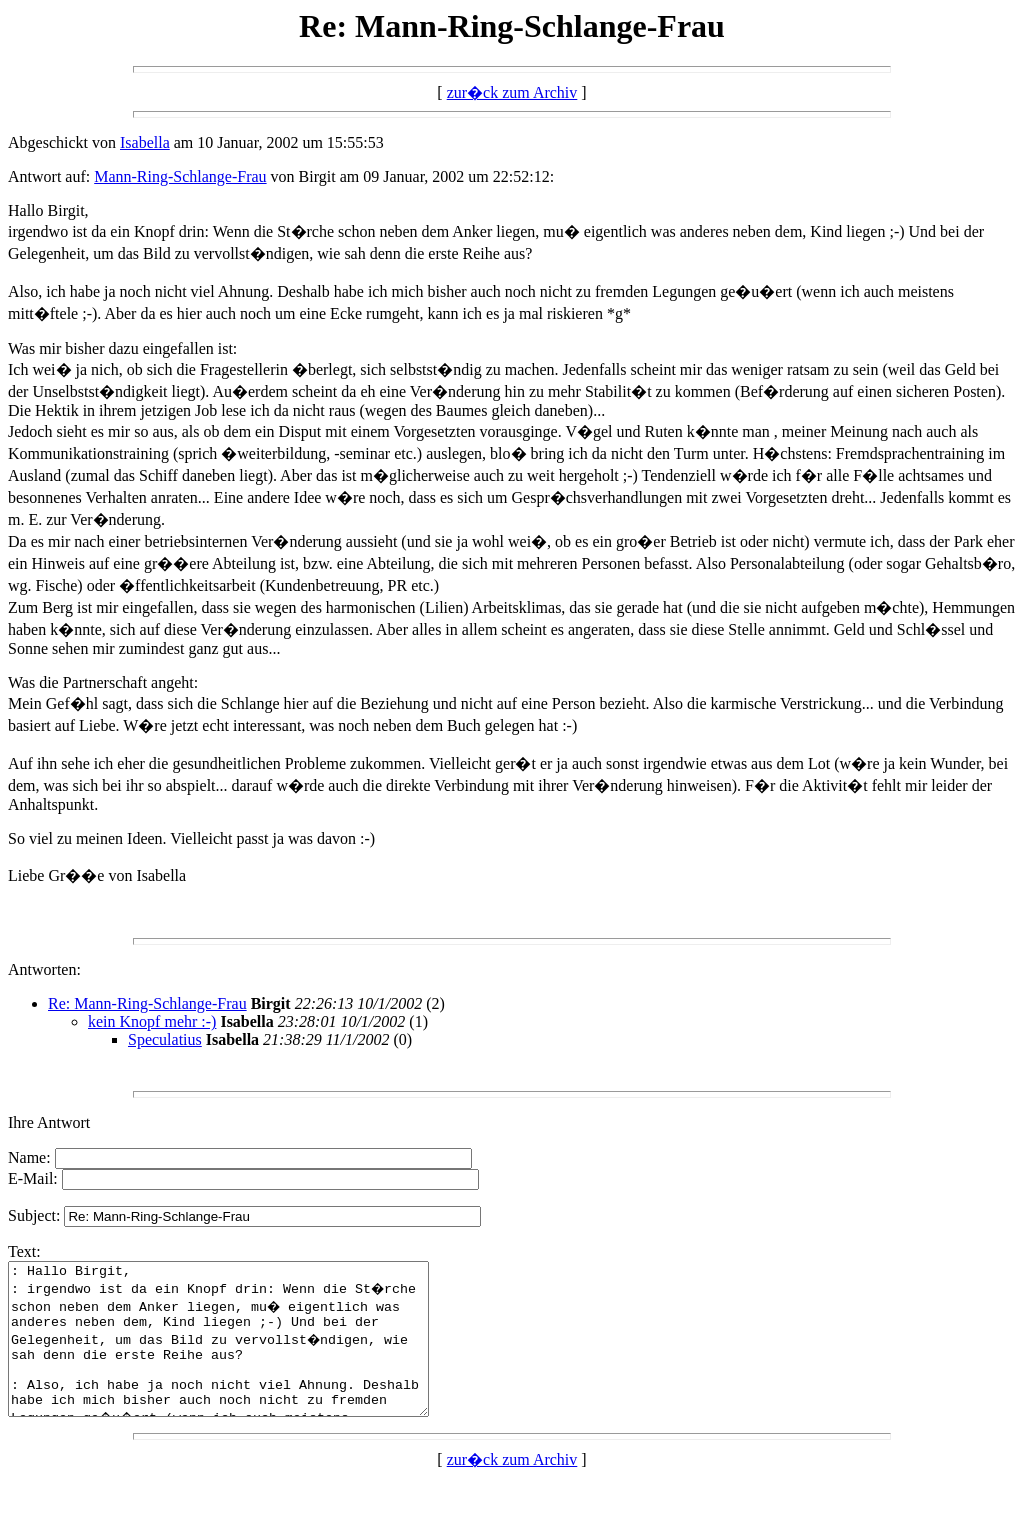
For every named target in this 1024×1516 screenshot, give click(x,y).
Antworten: (44, 969)
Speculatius (165, 1039)
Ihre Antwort (49, 1122)
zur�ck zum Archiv (512, 92)
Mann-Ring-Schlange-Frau (180, 176)
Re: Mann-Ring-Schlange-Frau (147, 1003)
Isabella (145, 142)
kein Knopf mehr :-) (152, 1021)
